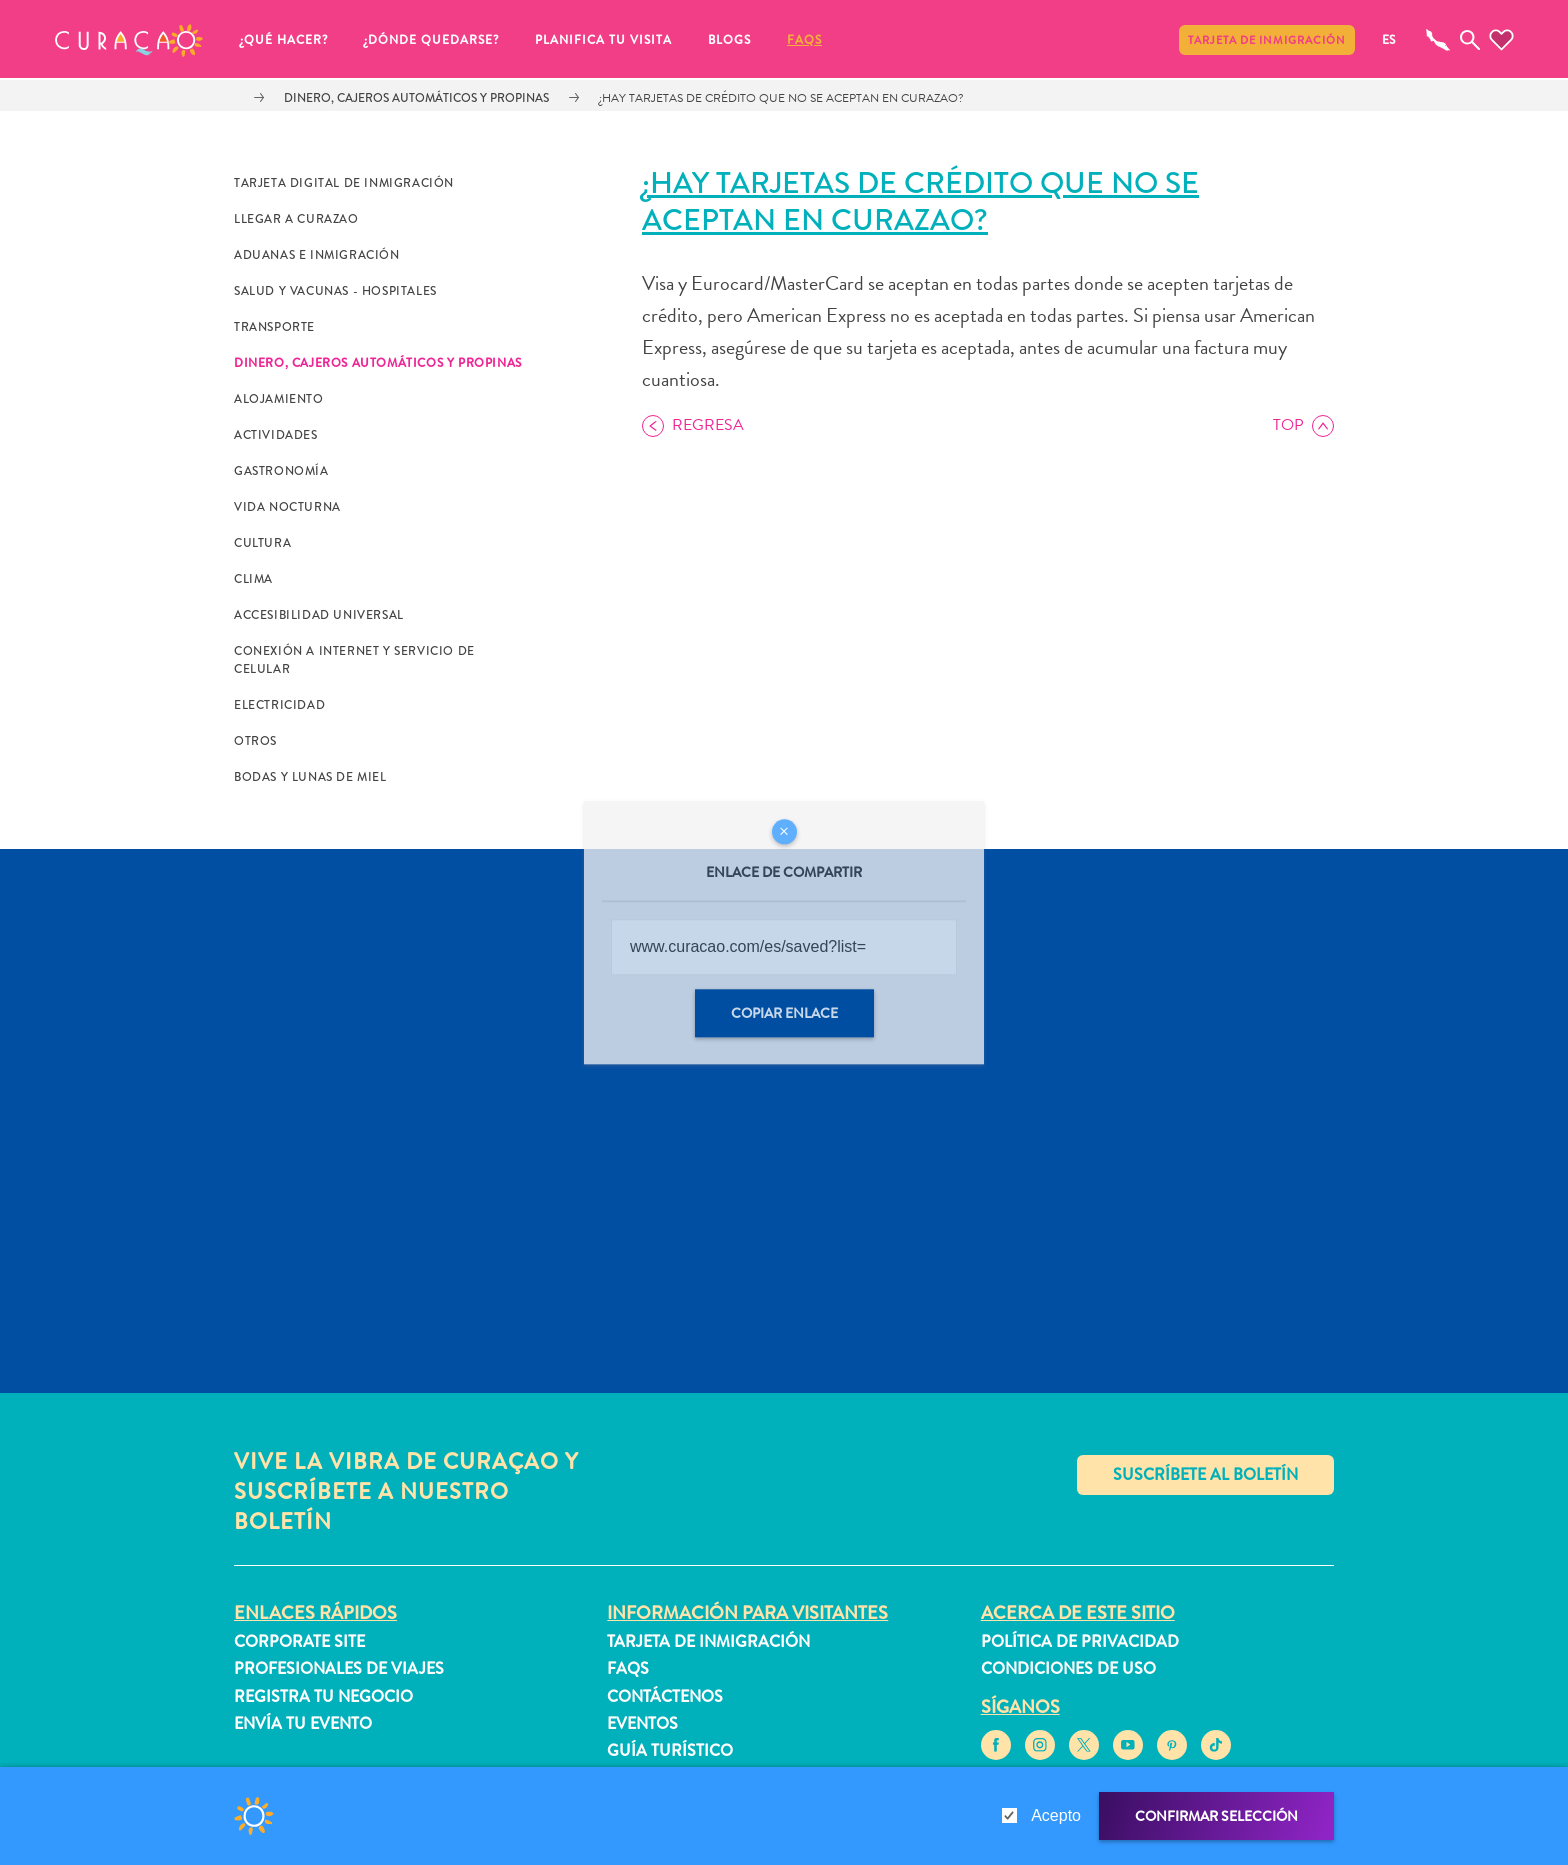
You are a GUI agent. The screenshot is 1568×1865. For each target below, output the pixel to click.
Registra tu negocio (323, 1696)
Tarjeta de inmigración (1267, 40)
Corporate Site (299, 1641)
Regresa (708, 425)
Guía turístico (670, 1750)
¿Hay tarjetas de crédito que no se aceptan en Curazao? (781, 98)
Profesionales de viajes (339, 1668)
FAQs (804, 40)
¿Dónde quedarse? (431, 40)
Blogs (729, 40)
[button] (129, 40)
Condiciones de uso (1068, 1668)
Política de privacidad (1080, 1641)
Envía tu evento (303, 1723)
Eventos (642, 1723)
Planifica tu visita (603, 40)
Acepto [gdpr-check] (1056, 1815)
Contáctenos (665, 1696)
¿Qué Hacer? (284, 40)
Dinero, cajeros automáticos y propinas (416, 98)
